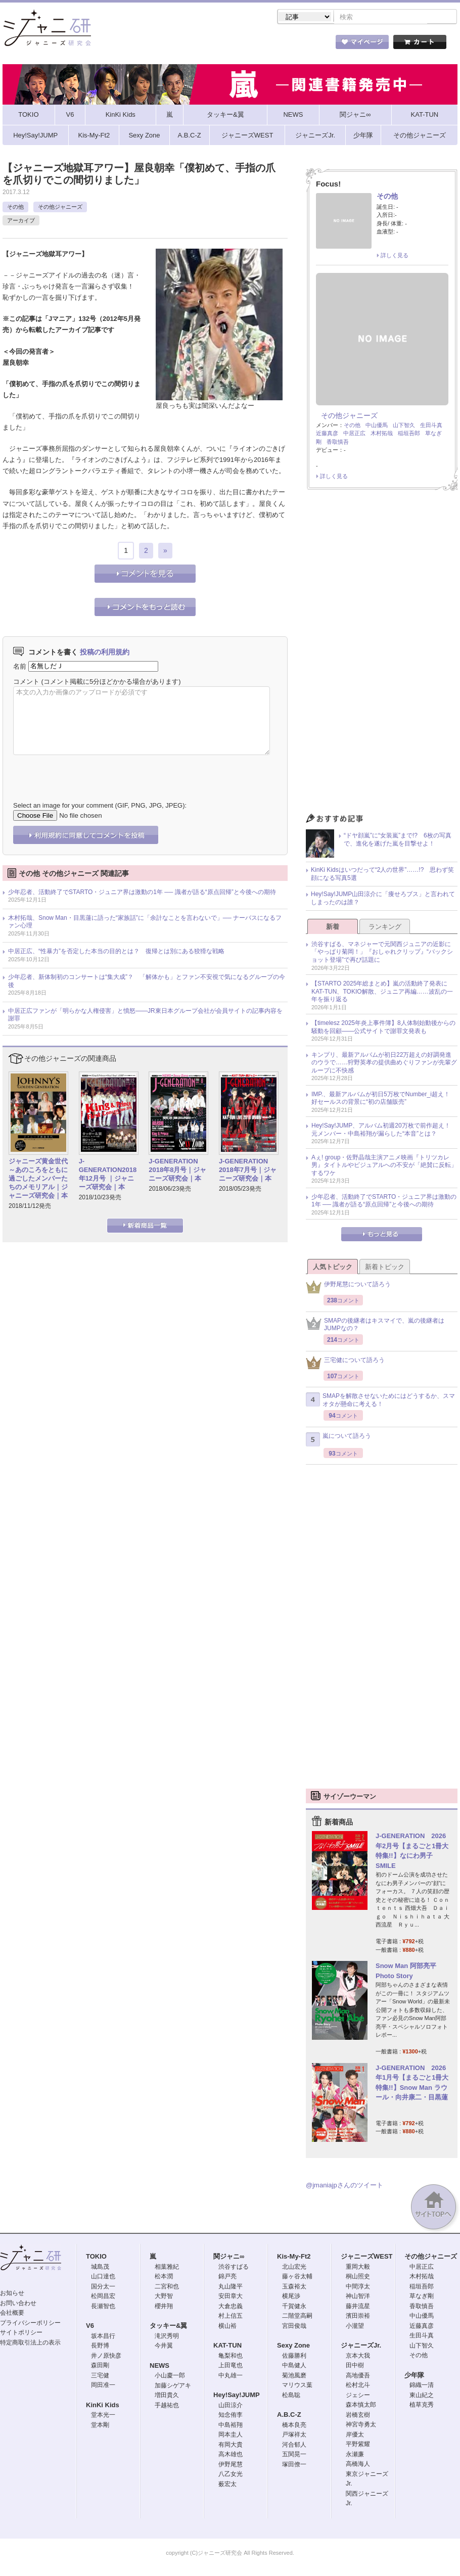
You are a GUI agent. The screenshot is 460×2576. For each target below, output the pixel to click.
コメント (26, 682)
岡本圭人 (230, 2435)
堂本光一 (103, 2415)
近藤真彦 (327, 434)
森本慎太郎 (361, 2405)
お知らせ (12, 2294)
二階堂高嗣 (297, 2316)
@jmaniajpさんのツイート (344, 2186)
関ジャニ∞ (228, 2257)
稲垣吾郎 (409, 434)
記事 (189, 45)
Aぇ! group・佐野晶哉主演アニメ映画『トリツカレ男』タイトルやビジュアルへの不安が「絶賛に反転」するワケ (384, 1166)
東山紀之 (421, 2396)
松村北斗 (358, 2386)
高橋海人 (358, 2464)
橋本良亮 (294, 2425)
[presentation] (90, 771)
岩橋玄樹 (358, 2415)
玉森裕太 (294, 2287)
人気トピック (332, 1268)
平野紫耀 (358, 2445)
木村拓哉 (382, 434)
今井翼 (164, 2346)
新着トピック (384, 1268)
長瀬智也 (103, 2307)
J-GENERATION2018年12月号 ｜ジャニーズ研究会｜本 (108, 1175)
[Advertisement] (381, 655)
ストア (134, 45)
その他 (15, 208)
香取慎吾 (338, 443)
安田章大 (230, 2297)
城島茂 (100, 2267)
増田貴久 (167, 2396)
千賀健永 (294, 2307)
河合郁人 (294, 2445)
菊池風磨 (294, 2376)
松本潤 (164, 2277)
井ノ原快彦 (106, 2356)
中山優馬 (376, 426)
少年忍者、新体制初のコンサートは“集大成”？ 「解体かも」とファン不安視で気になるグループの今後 (146, 982)
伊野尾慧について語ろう (348, 1288)
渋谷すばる (233, 2267)
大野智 (164, 2297)
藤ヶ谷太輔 (297, 2277)
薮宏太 (227, 2485)
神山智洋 (358, 2297)
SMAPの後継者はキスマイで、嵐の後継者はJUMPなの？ (375, 1325)
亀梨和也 (230, 2356)
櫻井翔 (164, 2307)
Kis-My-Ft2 (293, 2257)
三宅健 (100, 2376)
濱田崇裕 (358, 2316)
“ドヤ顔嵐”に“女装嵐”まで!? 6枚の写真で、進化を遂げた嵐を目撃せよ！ (397, 840)
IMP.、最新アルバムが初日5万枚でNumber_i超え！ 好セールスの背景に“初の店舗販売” (383, 1099)
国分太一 (103, 2287)
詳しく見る (394, 256)
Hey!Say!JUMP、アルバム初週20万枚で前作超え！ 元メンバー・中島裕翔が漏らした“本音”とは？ (383, 1130)
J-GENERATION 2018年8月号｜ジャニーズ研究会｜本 (177, 1170)
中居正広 (354, 434)
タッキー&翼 (168, 2326)
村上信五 (230, 2316)
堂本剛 (100, 2425)
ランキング (385, 927)
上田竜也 (230, 2366)
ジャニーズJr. (361, 2346)
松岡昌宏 (103, 2297)
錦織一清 (421, 2386)
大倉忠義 (230, 2307)
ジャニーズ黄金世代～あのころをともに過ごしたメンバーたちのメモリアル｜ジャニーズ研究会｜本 (38, 1179)
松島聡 (291, 2396)
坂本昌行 (103, 2336)
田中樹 (355, 2366)
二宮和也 (167, 2287)
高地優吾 (358, 2376)
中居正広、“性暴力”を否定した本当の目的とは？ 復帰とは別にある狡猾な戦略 (116, 952)
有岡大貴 (230, 2445)
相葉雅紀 (167, 2267)
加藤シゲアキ (173, 2386)
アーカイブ (21, 221)
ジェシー (358, 2396)
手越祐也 (167, 2406)
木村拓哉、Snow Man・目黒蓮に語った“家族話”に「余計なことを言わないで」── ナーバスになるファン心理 (145, 922)
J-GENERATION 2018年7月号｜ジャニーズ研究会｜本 (248, 1170)
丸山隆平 (230, 2287)
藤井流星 (358, 2307)
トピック (245, 45)
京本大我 (358, 2356)
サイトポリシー (21, 2333)
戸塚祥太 (294, 2435)
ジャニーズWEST (367, 2257)
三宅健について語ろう (345, 1363)
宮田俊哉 (294, 2326)
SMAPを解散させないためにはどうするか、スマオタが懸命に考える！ (380, 1401)
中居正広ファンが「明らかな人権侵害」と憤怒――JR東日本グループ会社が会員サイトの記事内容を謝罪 (145, 1015)
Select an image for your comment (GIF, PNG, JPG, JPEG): (100, 806)
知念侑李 (230, 2415)
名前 (19, 667)
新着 (332, 927)
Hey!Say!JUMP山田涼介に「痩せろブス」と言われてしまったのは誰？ (383, 899)
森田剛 (100, 2366)
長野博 (100, 2346)
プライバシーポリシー (30, 2323)
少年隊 (414, 2376)
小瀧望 (355, 2326)
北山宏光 (294, 2267)
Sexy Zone (293, 2346)
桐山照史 (358, 2277)
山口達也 (103, 2277)
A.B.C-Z (289, 2415)
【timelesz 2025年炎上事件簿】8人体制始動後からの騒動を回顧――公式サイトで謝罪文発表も (383, 1028)
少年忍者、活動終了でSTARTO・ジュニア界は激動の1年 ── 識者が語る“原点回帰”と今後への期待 (142, 893)
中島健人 (294, 2366)
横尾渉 (291, 2297)
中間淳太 (358, 2287)
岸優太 (355, 2435)
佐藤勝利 (294, 2356)
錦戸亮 (227, 2277)
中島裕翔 (230, 2425)
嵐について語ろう (338, 1440)
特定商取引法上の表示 (30, 2343)
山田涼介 (230, 2406)
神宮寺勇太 (361, 2425)
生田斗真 (431, 426)
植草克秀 (421, 2405)
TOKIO (96, 2257)
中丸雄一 (230, 2376)
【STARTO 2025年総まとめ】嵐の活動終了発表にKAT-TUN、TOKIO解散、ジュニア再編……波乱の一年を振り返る (382, 992)
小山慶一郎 (170, 2376)
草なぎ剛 (421, 2297)
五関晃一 (294, 2455)
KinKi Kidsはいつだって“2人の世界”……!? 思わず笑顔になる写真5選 (382, 874)
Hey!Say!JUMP (236, 2396)
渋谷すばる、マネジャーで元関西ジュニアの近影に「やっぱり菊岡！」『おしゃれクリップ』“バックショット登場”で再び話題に (382, 953)
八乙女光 (230, 2474)
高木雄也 (230, 2455)
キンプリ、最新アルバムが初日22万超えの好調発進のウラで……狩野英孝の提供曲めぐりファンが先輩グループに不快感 (384, 1063)
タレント (301, 45)
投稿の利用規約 (104, 653)
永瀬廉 (355, 2455)
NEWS (159, 2366)
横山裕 (227, 2326)
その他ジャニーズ (60, 208)
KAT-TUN (227, 2346)
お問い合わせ (18, 2304)
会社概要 (12, 2313)
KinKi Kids (102, 2406)
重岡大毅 (358, 2267)
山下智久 (404, 426)
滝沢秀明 (167, 2336)
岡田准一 (103, 2386)
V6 (90, 2326)
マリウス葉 (297, 2386)
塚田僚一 (294, 2465)
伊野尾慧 (230, 2465)
